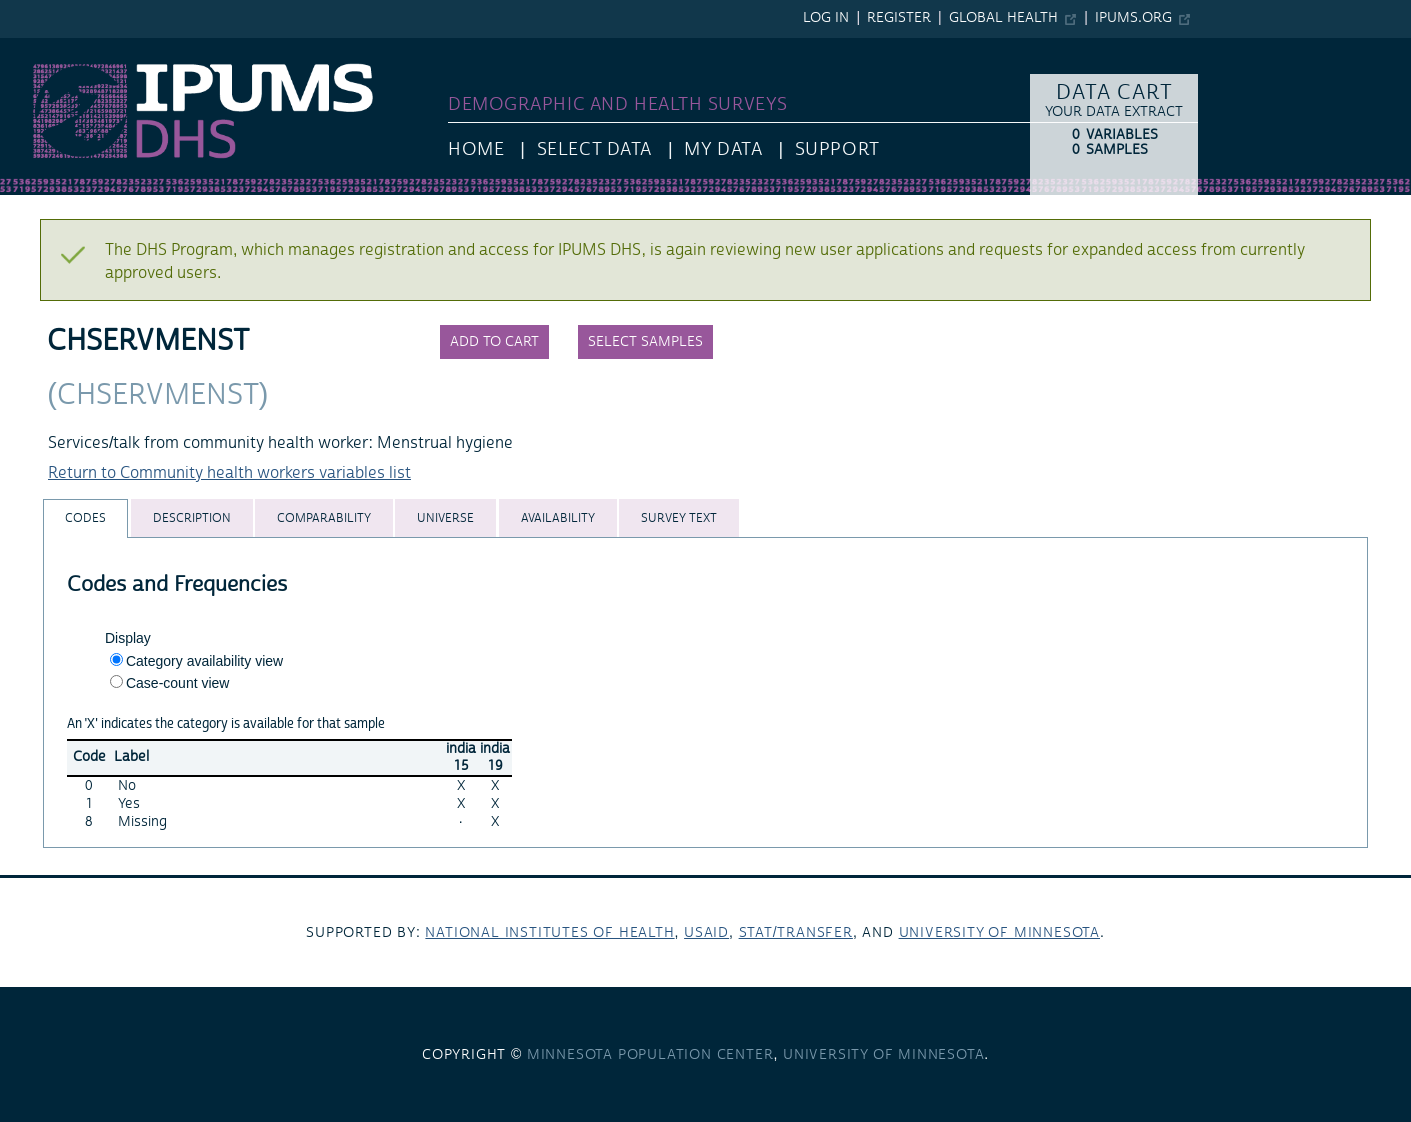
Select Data (594, 149)
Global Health (1003, 18)
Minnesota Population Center (650, 1055)
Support (837, 149)
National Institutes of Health (549, 933)
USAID (706, 933)
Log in (826, 18)
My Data (723, 149)
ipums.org (1133, 18)
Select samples (645, 342)
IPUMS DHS (41, 48)
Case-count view (178, 683)
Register (899, 18)
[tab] (85, 518)
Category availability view (204, 661)
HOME (476, 149)
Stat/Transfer (796, 933)
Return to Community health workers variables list (229, 473)
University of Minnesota (999, 933)
